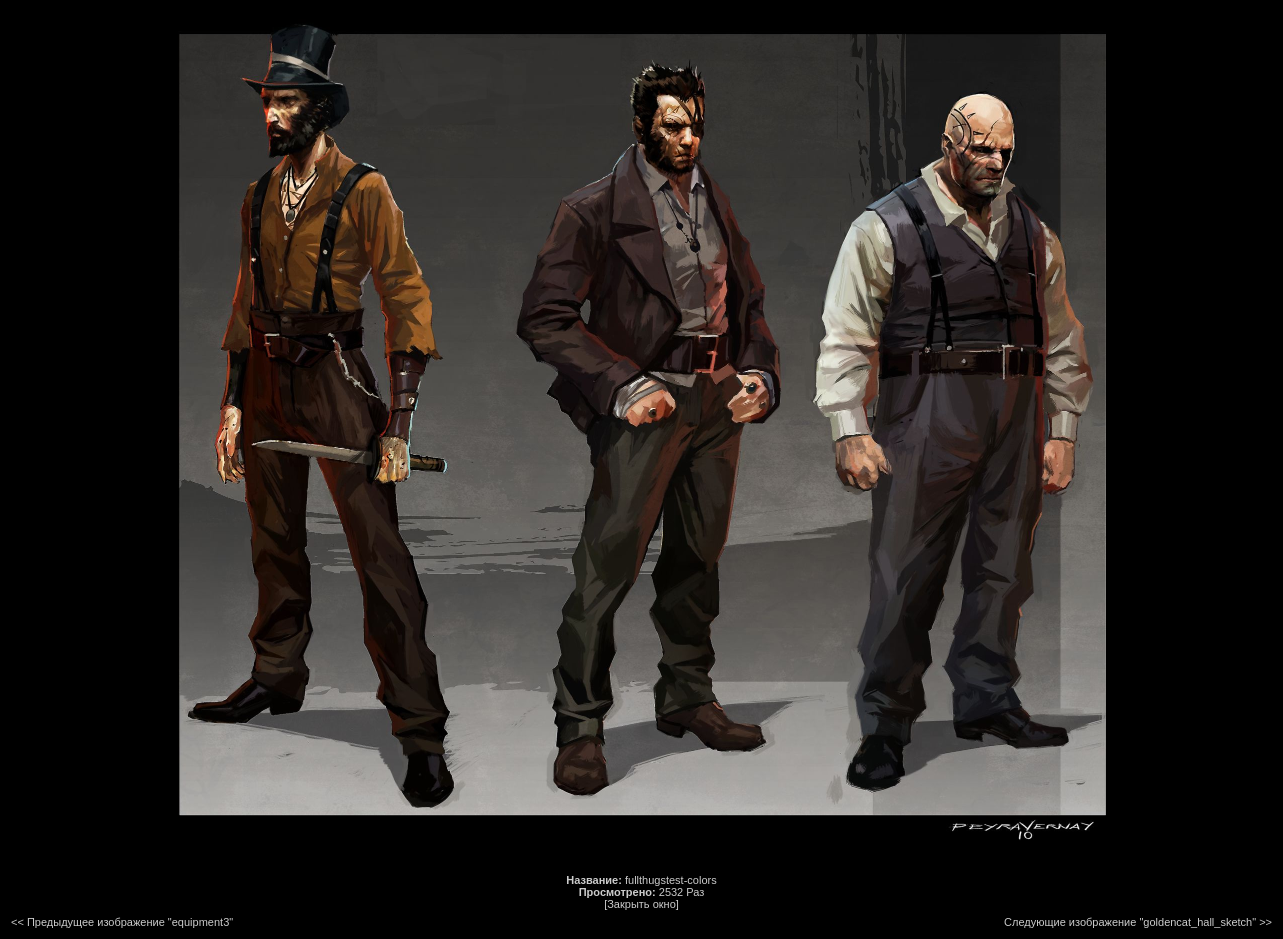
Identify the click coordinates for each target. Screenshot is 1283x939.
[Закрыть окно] (641, 904)
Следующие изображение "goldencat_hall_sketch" (1130, 922)
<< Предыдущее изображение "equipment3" (122, 922)
